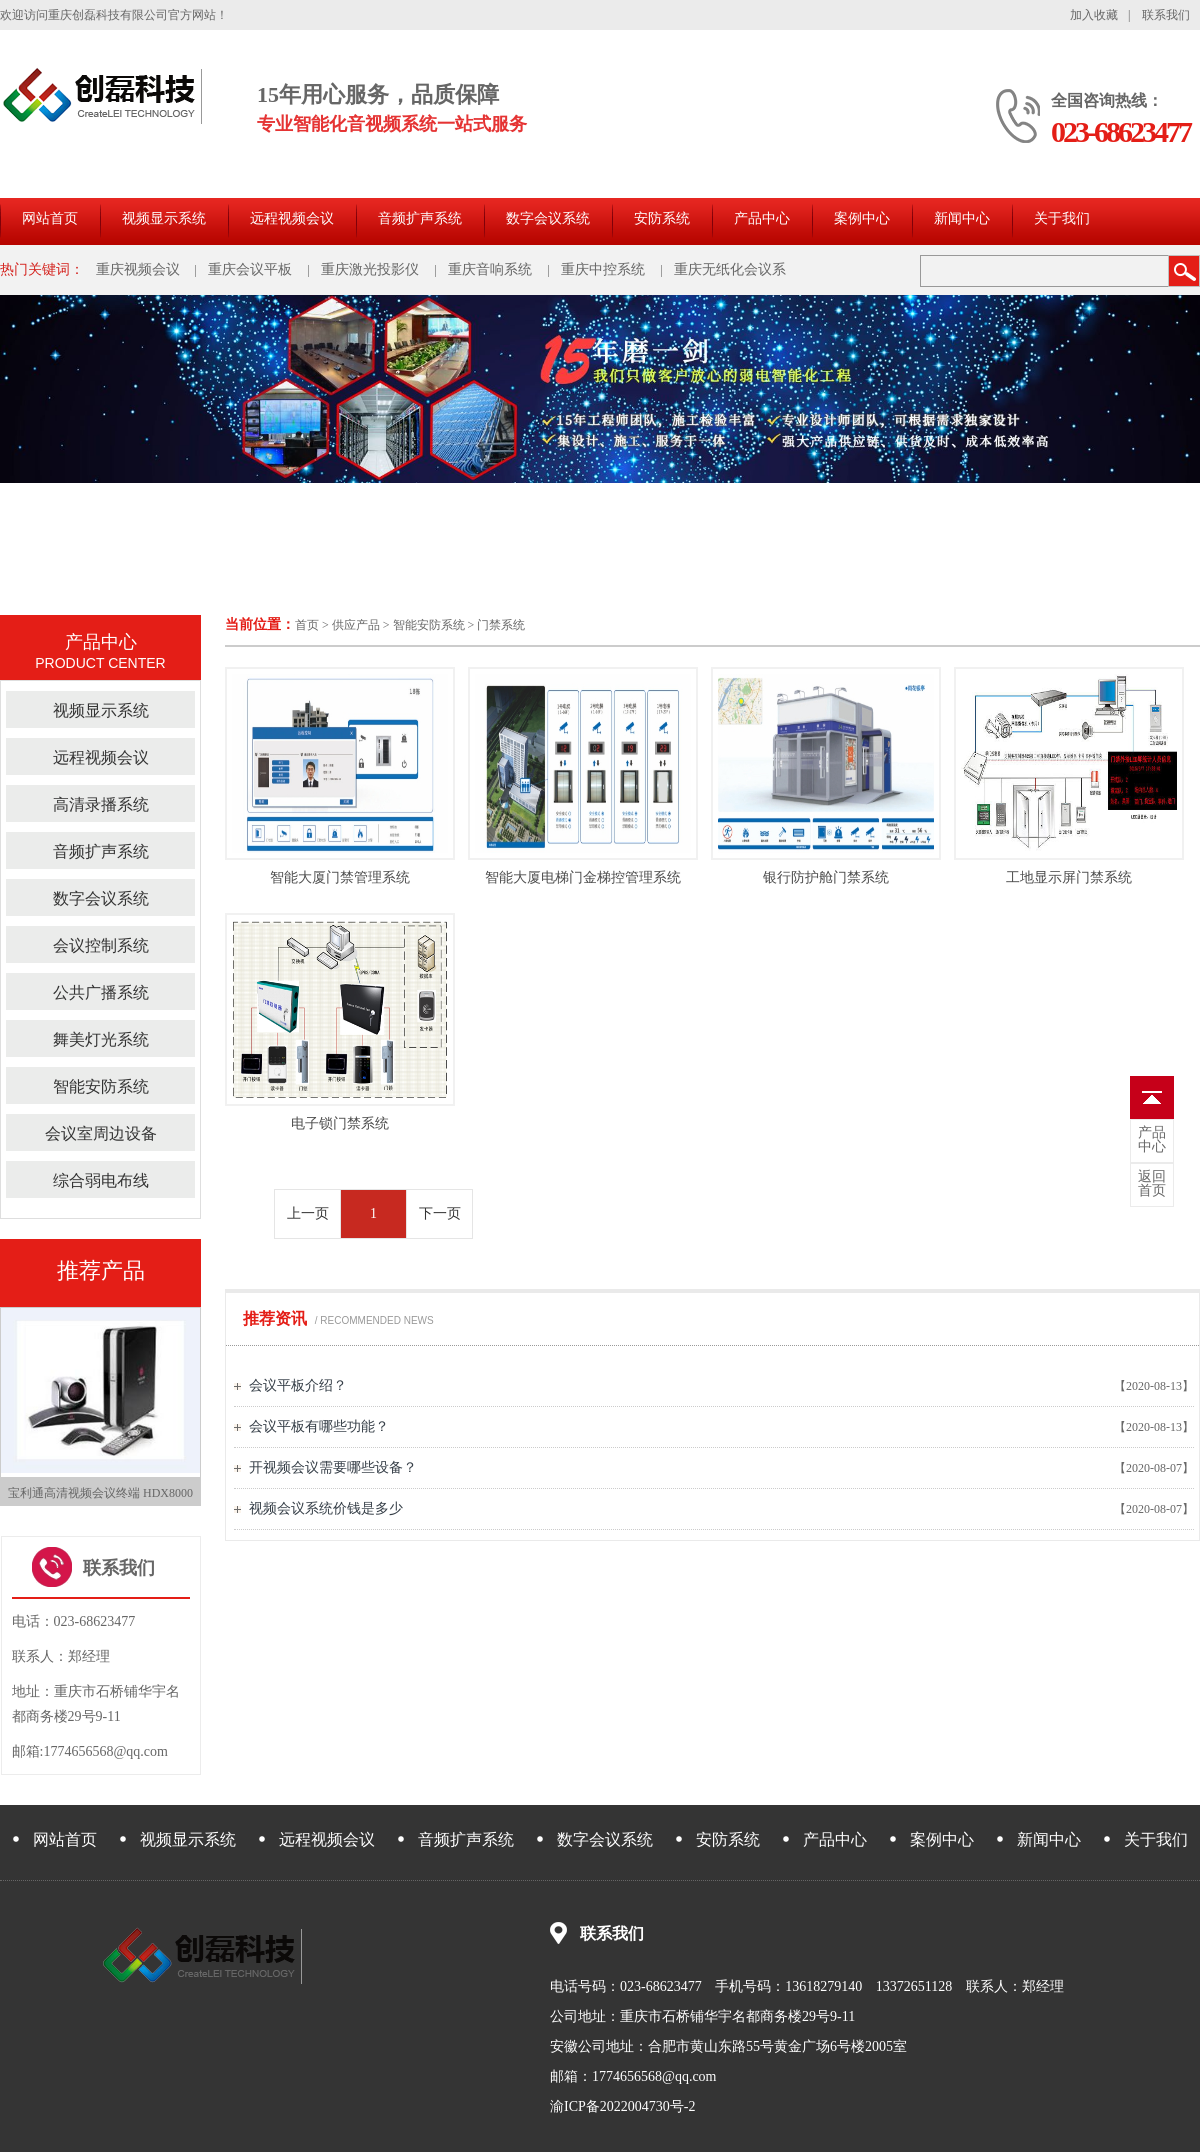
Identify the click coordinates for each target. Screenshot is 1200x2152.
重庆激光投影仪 (370, 269)
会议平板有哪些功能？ (319, 1426)
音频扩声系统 (420, 218)
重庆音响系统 (490, 269)
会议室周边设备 (101, 1133)
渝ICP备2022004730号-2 (622, 2106)
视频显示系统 (164, 218)
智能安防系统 (429, 625)
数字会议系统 (548, 218)
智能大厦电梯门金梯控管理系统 (583, 877)
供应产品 (356, 625)
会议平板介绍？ (298, 1385)
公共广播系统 (101, 992)
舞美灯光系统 (101, 1039)
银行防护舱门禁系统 (826, 877)
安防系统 (662, 218)
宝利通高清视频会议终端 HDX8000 (100, 1493)
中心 (1152, 1140)
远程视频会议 (292, 218)
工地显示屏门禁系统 (1069, 877)
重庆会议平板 (250, 269)
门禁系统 (501, 625)
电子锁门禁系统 (340, 1123)
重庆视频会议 (138, 269)
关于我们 (1062, 218)
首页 (307, 625)
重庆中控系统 (603, 269)
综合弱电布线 (101, 1180)
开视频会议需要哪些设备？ (333, 1467)
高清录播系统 (101, 804)
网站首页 (50, 218)
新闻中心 (962, 218)
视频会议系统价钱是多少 (326, 1508)
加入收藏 (1094, 15)
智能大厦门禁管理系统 (340, 877)
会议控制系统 (101, 945)
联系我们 (1166, 15)
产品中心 (762, 218)
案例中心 (862, 218)
